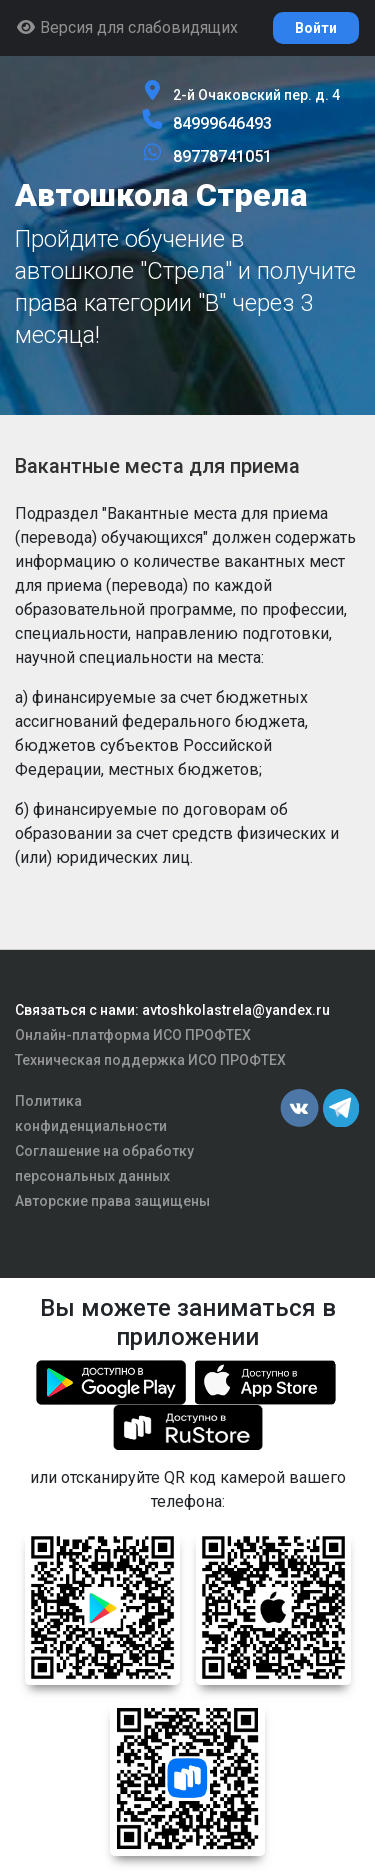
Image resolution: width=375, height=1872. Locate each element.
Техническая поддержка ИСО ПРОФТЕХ (150, 1060)
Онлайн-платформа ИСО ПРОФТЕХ (133, 1035)
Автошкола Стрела (161, 195)
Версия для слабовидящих (127, 27)
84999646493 (222, 123)
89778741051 (222, 156)
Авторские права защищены (112, 1201)
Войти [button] (316, 28)
